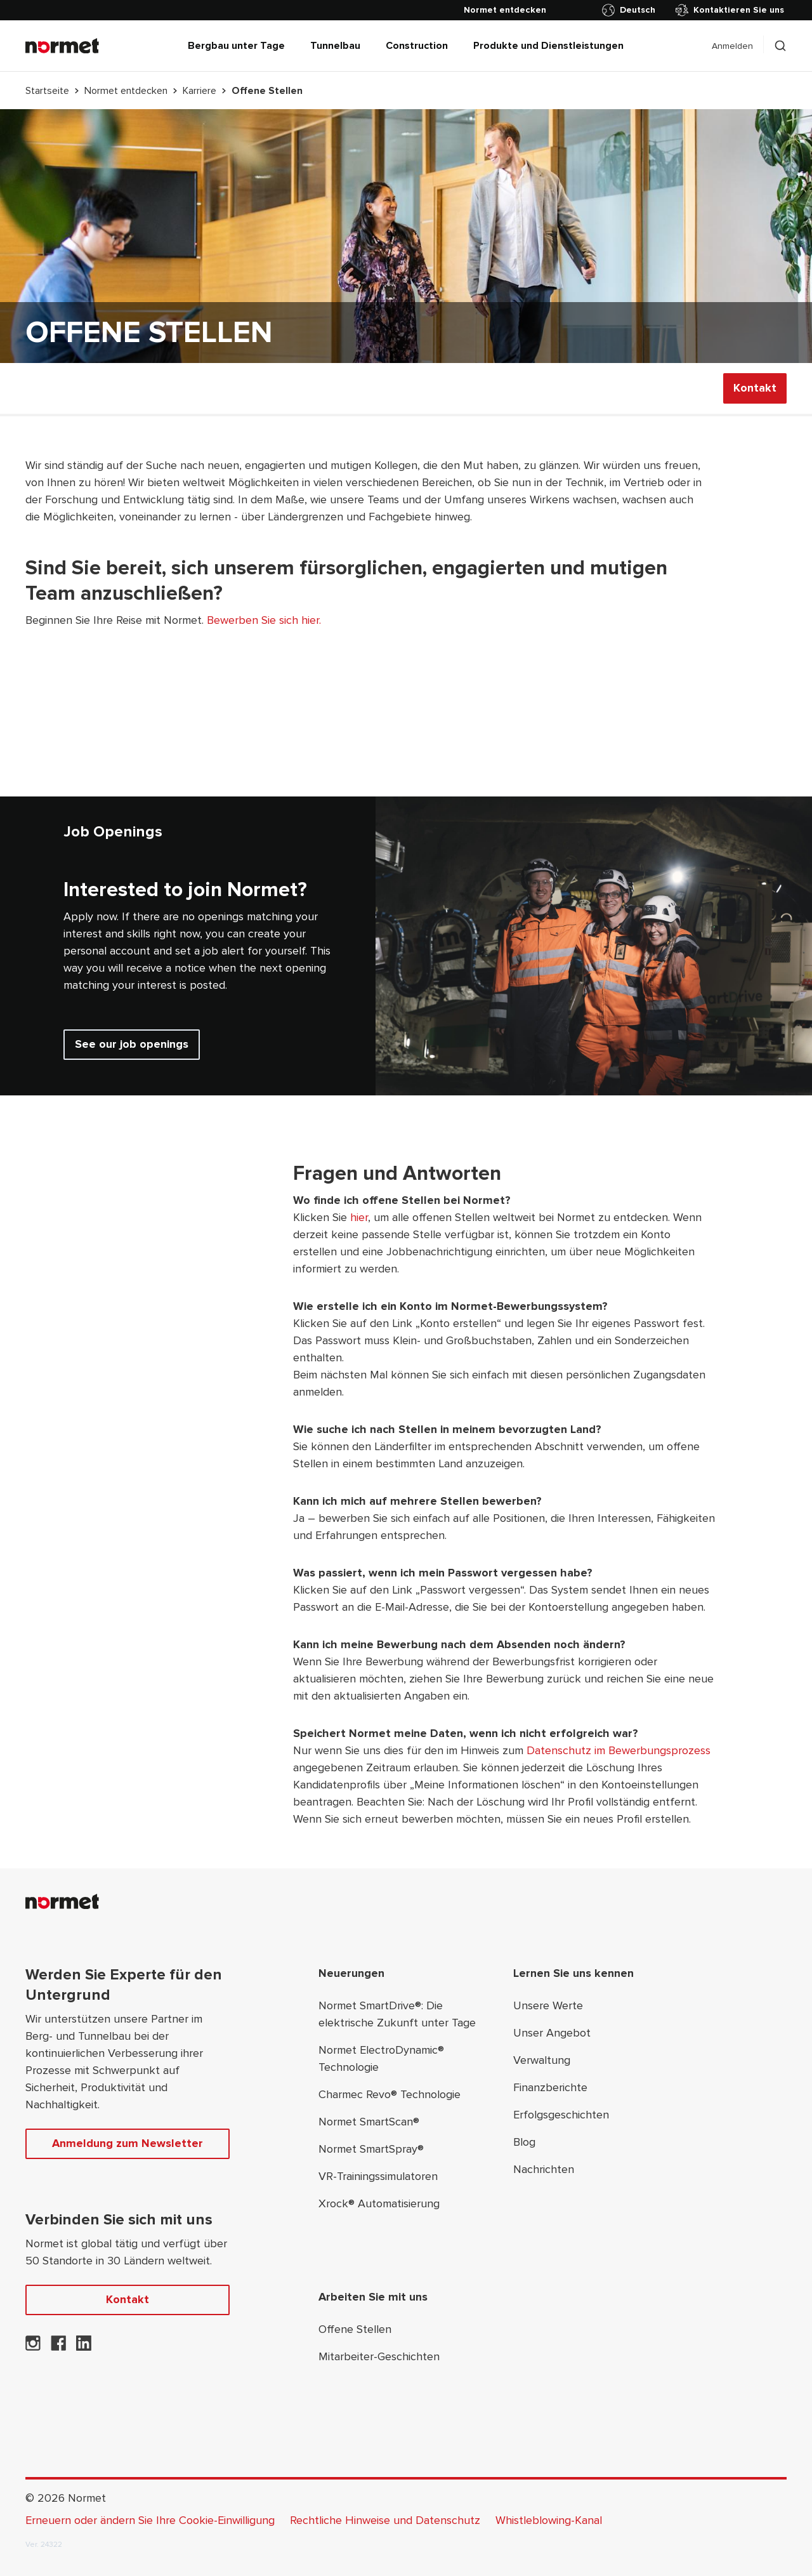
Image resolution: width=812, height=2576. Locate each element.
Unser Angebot (552, 2033)
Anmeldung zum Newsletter (127, 2143)
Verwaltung (541, 2060)
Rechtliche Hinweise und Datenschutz (385, 2520)
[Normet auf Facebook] (58, 2347)
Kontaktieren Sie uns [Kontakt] (730, 10)
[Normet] (62, 45)
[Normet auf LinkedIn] (83, 2347)
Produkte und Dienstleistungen (548, 45)
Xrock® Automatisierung (379, 2203)
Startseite (47, 90)
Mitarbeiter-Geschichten (379, 2356)
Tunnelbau (335, 45)
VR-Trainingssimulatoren (378, 2176)
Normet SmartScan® (368, 2122)
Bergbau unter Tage (236, 45)
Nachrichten (543, 2169)
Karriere (199, 90)
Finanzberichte (550, 2087)
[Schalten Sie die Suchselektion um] (780, 45)
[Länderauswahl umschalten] (631, 10)
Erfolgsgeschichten (561, 2115)
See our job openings (131, 1044)
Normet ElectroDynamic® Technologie (381, 2058)
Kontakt (754, 388)
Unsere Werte (548, 2005)
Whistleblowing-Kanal (548, 2520)
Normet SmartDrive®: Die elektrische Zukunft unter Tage (397, 2014)
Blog (524, 2142)
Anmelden (732, 46)
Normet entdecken (125, 90)
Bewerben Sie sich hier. (264, 620)
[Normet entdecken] (505, 10)
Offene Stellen (354, 2329)
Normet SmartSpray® (371, 2149)
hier (359, 1217)
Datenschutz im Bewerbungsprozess (618, 1750)
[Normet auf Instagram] (33, 2347)
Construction (417, 45)
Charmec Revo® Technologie (389, 2094)
